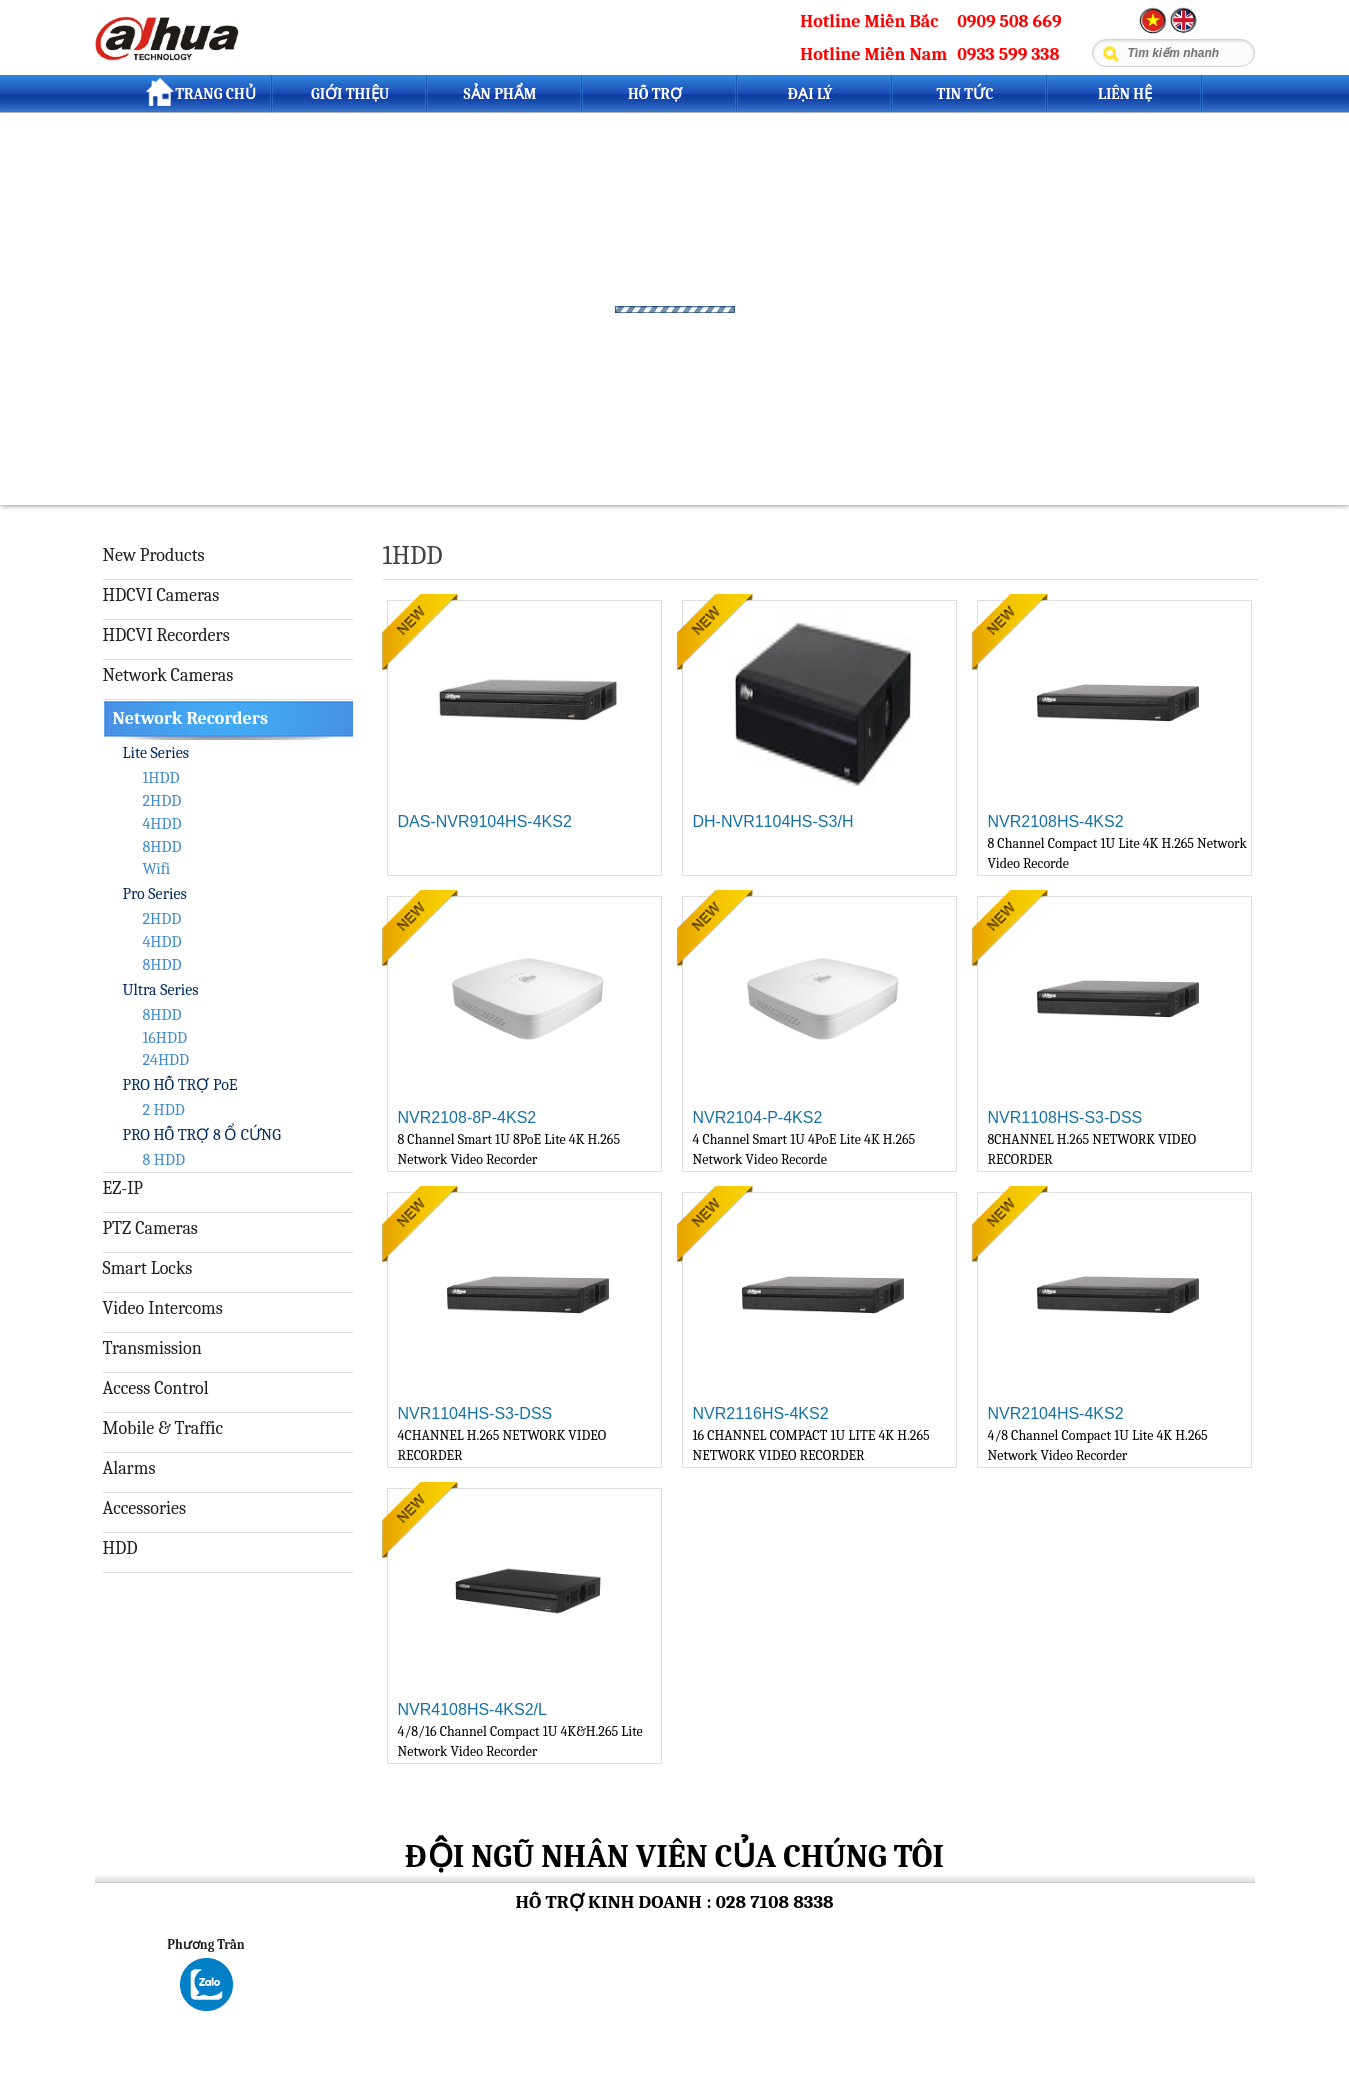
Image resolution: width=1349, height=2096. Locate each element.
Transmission (152, 1348)
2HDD (162, 801)
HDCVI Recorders (166, 635)
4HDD (162, 824)
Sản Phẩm (499, 94)
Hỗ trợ (655, 94)
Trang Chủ (201, 92)
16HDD (165, 1038)
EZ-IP (123, 1188)
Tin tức (965, 94)
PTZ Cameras (150, 1228)
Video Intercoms (163, 1308)
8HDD (162, 847)
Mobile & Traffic (163, 1428)
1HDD (161, 778)
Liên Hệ (1125, 94)
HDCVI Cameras (161, 595)
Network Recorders (190, 718)
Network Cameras (168, 675)
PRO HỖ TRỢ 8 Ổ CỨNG (202, 1135)
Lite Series (156, 753)
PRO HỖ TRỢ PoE (180, 1085)
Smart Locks (148, 1268)
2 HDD (164, 1110)
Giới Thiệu (350, 94)
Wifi (157, 869)
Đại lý (810, 94)
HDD (120, 1548)
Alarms (129, 1468)
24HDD (166, 1060)
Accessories (145, 1508)
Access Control (156, 1388)
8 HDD (164, 1160)
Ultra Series (161, 990)
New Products (154, 555)
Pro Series (155, 894)
